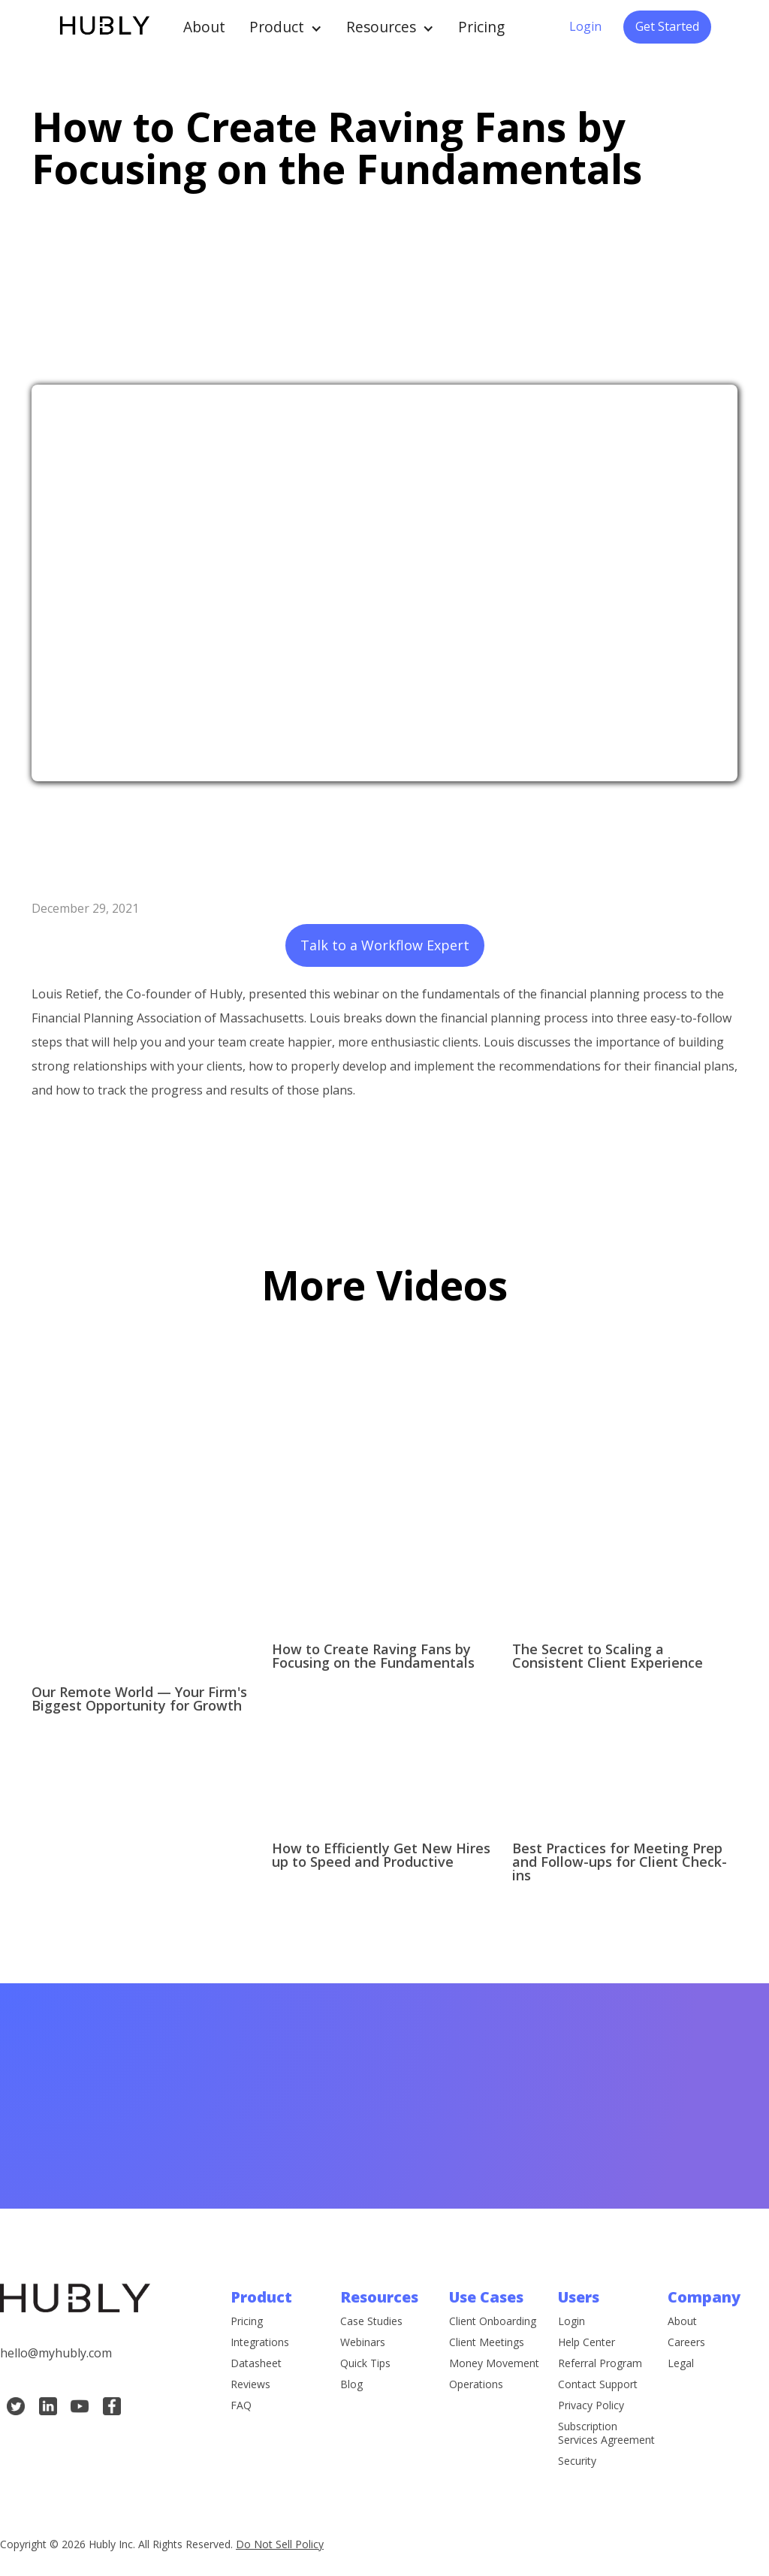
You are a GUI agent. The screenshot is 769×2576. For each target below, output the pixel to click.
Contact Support (598, 2387)
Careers (686, 2343)
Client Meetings (486, 2344)
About (204, 27)
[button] (285, 27)
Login (585, 26)
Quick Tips (365, 2365)
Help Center (586, 2345)
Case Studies (371, 2323)
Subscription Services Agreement (606, 2436)
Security (577, 2464)
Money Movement (494, 2365)
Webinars (362, 2344)
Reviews (250, 2385)
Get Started (667, 26)
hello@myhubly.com (56, 2354)
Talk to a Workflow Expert (384, 945)
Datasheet (256, 2364)
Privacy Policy (591, 2408)
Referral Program (600, 2366)
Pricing (481, 27)
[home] (103, 27)
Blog (351, 2386)
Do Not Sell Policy (280, 2544)
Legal (681, 2364)
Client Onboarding (492, 2323)
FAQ (241, 2406)
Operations (476, 2386)
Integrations (260, 2343)
